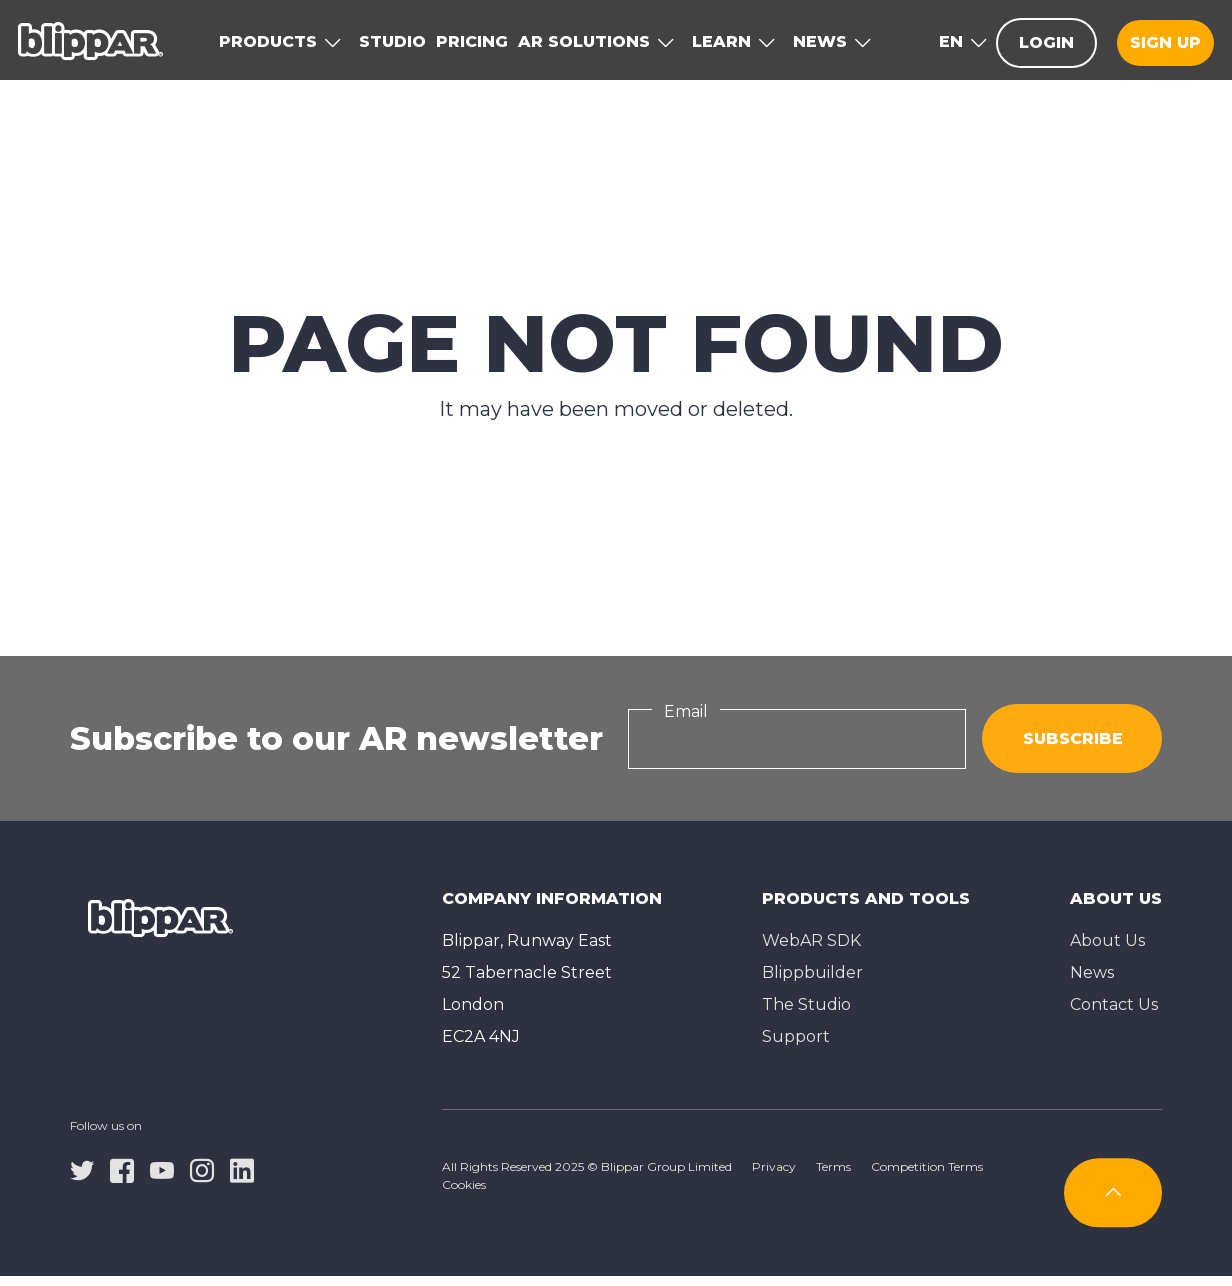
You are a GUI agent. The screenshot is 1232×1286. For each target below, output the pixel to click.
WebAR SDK (811, 940)
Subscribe (1073, 738)
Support (796, 1036)
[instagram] (202, 1169)
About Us (1107, 940)
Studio (392, 41)
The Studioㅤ (806, 1004)
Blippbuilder (812, 972)
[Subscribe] (1113, 1192)
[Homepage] (90, 40)
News (1092, 972)
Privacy (774, 1166)
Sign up (1165, 42)
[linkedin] (242, 1169)
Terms (833, 1166)
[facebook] (122, 1169)
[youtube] (162, 1169)
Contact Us (1114, 1004)
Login (1046, 42)
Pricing (472, 41)
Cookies (464, 1184)
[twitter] (82, 1169)
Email (686, 711)
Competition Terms (927, 1166)
